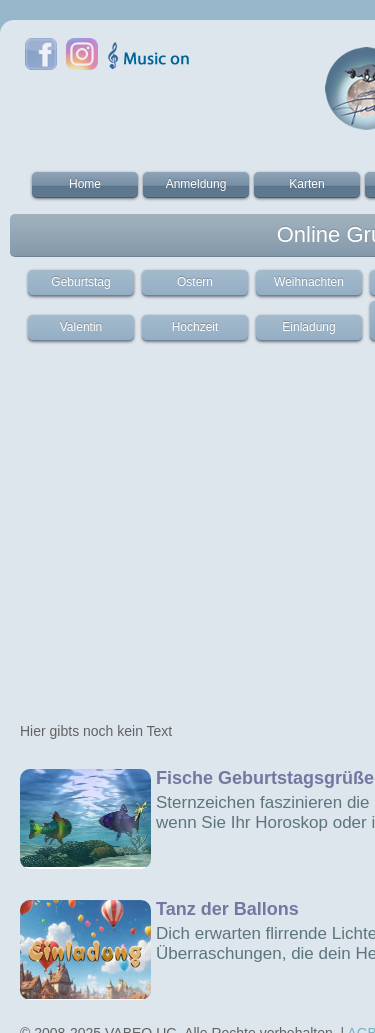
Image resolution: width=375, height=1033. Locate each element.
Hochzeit (195, 327)
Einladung (308, 327)
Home (85, 184)
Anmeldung (196, 184)
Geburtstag (80, 282)
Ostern (195, 282)
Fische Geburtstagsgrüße (265, 778)
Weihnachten (309, 282)
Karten (306, 184)
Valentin (81, 327)
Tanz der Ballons (227, 909)
